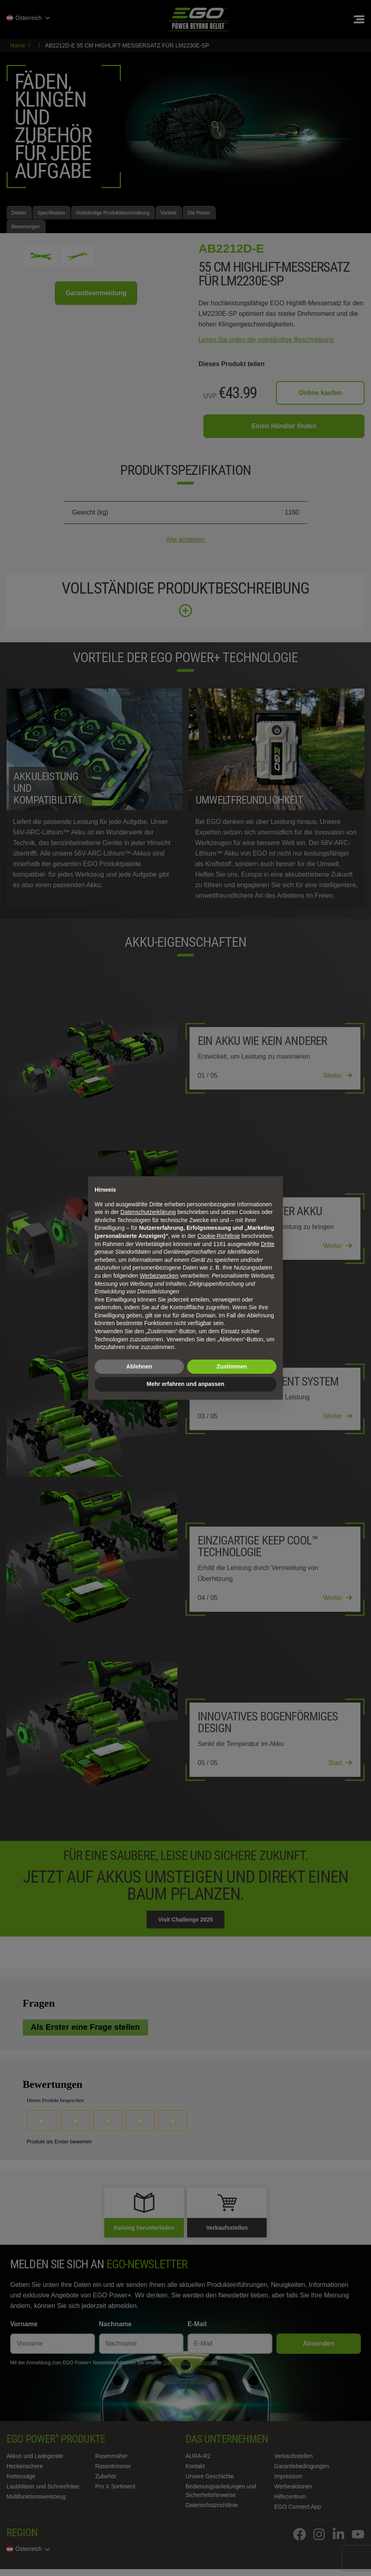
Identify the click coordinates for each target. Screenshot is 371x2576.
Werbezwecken (159, 1275)
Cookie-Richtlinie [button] (218, 1236)
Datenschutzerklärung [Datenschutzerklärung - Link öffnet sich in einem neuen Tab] (148, 1212)
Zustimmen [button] (232, 1366)
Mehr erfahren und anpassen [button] (185, 1384)
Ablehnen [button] (139, 1366)
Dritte (267, 1244)
